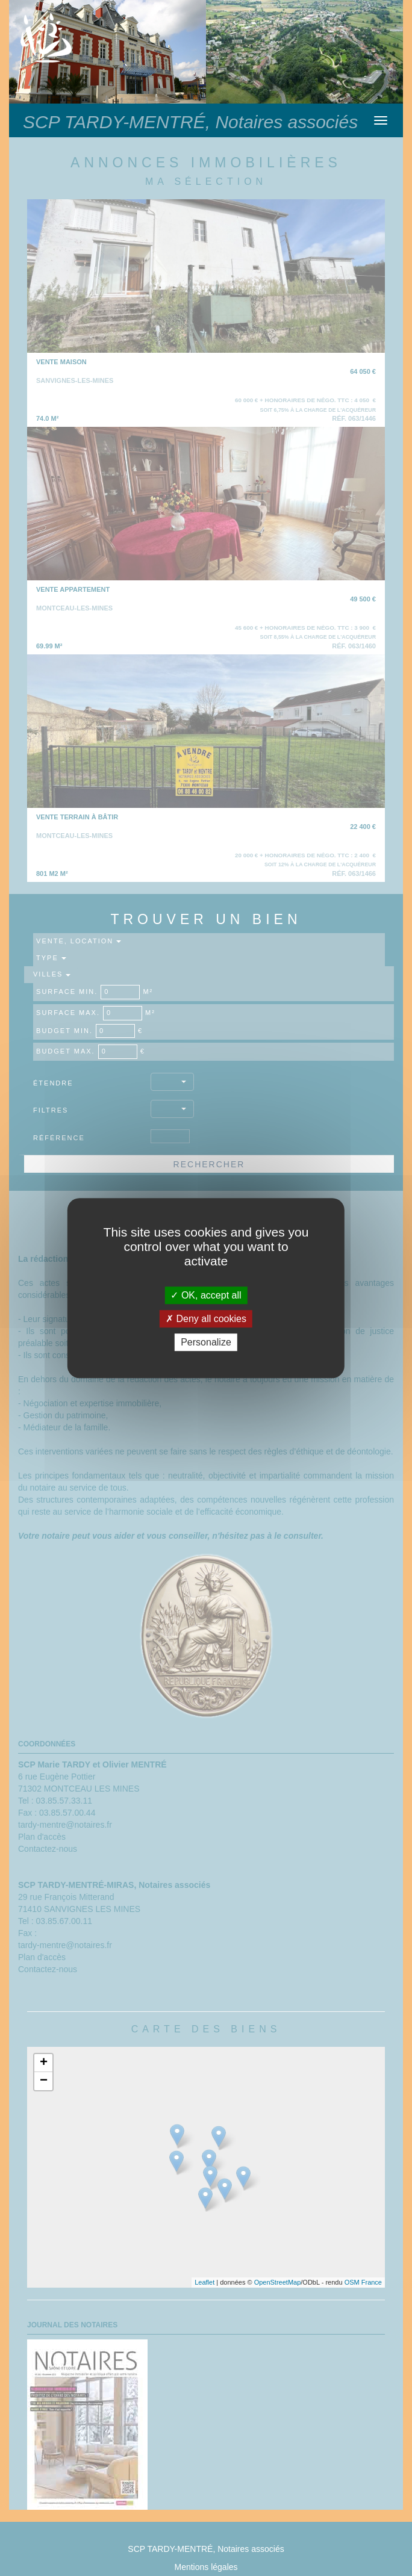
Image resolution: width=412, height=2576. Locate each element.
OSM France (363, 2282)
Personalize (206, 1342)
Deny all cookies (206, 1319)
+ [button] (44, 2063)
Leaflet (204, 2282)
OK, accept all (205, 1295)
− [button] (44, 2081)
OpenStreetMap (277, 2282)
